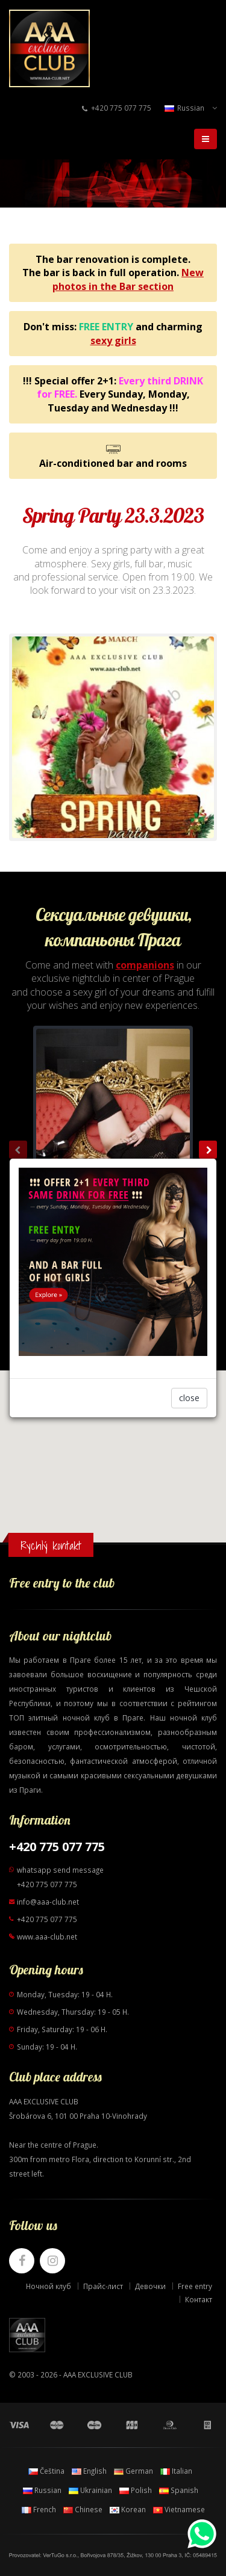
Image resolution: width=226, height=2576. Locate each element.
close (189, 1398)
